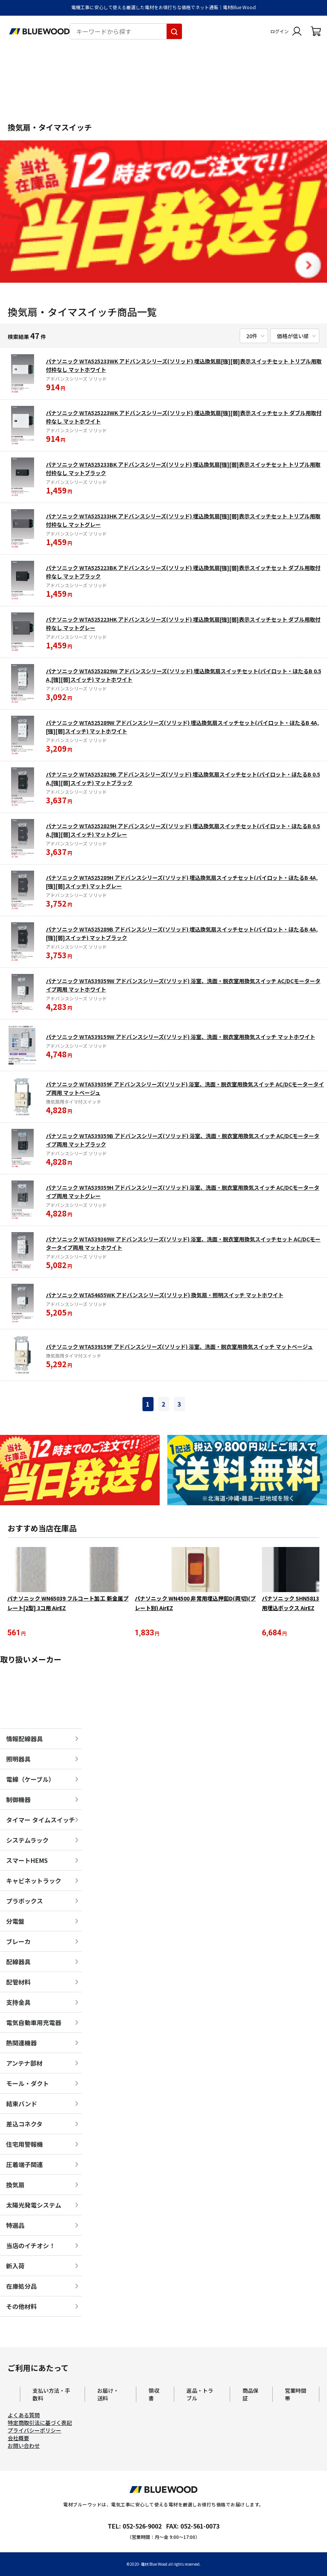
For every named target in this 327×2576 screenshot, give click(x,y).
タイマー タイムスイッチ (40, 1821)
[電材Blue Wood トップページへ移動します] (39, 31)
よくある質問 (24, 2416)
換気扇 (15, 2186)
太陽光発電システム (33, 2206)
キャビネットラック (33, 1882)
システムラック (27, 1841)
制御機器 (18, 1801)
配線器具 (18, 1963)
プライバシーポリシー (34, 2431)
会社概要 (18, 2439)
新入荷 (15, 2267)
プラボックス (24, 1902)
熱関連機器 (21, 2044)
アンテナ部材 (24, 2064)
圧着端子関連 (24, 2166)
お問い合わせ (24, 2447)
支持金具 (18, 2003)
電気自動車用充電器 (33, 2024)
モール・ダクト (27, 2084)
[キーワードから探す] (174, 31)
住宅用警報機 (24, 2145)
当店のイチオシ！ (30, 2247)
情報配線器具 (24, 1740)
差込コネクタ (24, 2125)
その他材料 (21, 2307)
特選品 (15, 2226)
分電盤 (15, 1922)
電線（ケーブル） (30, 1780)
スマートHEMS (27, 1861)
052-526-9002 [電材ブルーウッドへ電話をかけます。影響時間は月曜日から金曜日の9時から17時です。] (142, 2527)
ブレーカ (18, 1942)
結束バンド (21, 2105)
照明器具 (18, 1760)
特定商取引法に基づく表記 (40, 2424)
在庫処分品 (21, 2287)
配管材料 (18, 1983)
